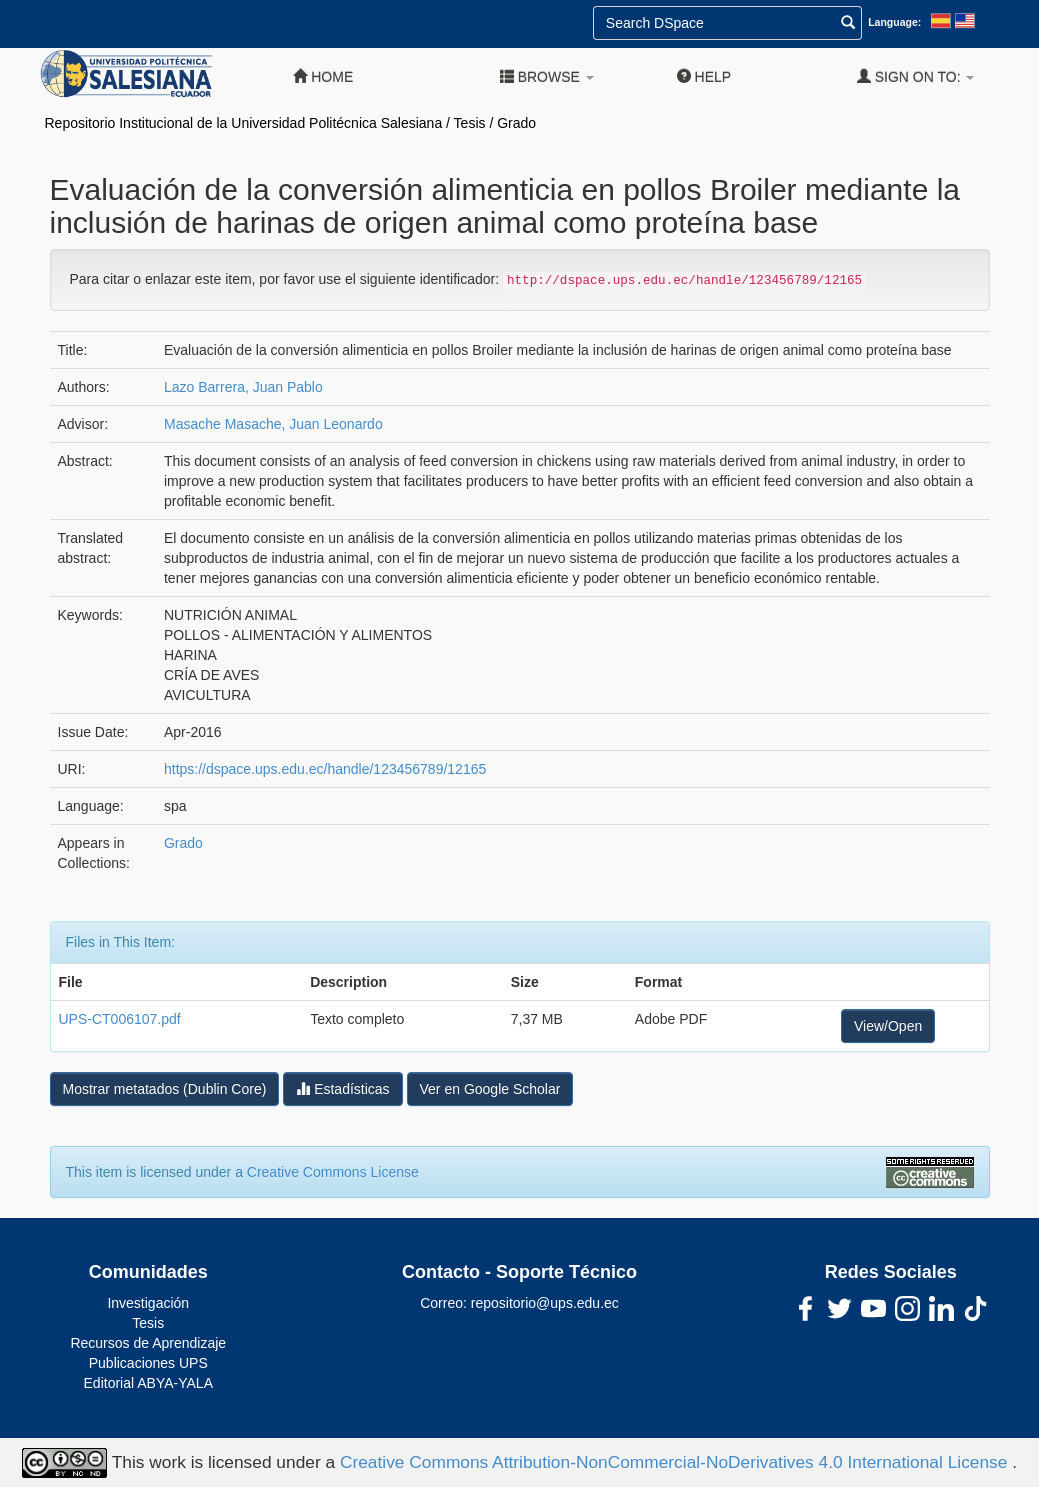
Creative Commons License (333, 1172)
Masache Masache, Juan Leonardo (273, 424)
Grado (516, 123)
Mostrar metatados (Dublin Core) (165, 1089)
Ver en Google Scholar (490, 1089)
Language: (894, 22)
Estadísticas (342, 1088)
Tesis (470, 123)
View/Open (888, 1026)
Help (704, 76)
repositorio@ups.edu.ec (545, 1303)
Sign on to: (916, 76)
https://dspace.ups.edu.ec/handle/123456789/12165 (325, 769)
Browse (547, 76)
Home (323, 76)
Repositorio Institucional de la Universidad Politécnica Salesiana (244, 123)
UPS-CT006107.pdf (120, 1019)
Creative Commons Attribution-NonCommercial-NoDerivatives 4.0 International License (676, 1461)
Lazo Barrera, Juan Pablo (243, 387)
